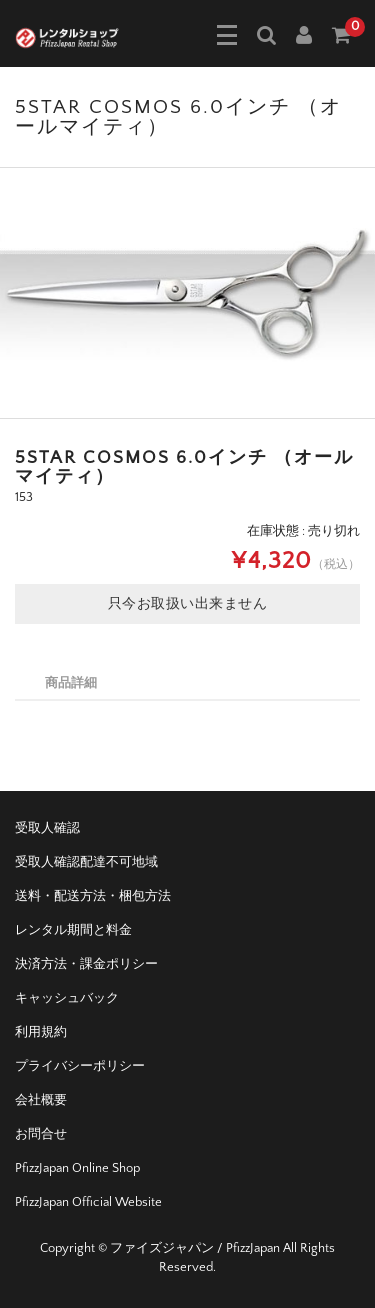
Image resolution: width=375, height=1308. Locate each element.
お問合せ (41, 1134)
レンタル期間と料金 (73, 930)
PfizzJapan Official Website (88, 1202)
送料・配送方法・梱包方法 (93, 896)
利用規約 (41, 1032)
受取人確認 (47, 828)
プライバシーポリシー (80, 1066)
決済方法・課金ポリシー (86, 964)
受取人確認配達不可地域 (86, 862)
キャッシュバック (67, 998)
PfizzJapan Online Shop (77, 1168)
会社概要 (41, 1100)
